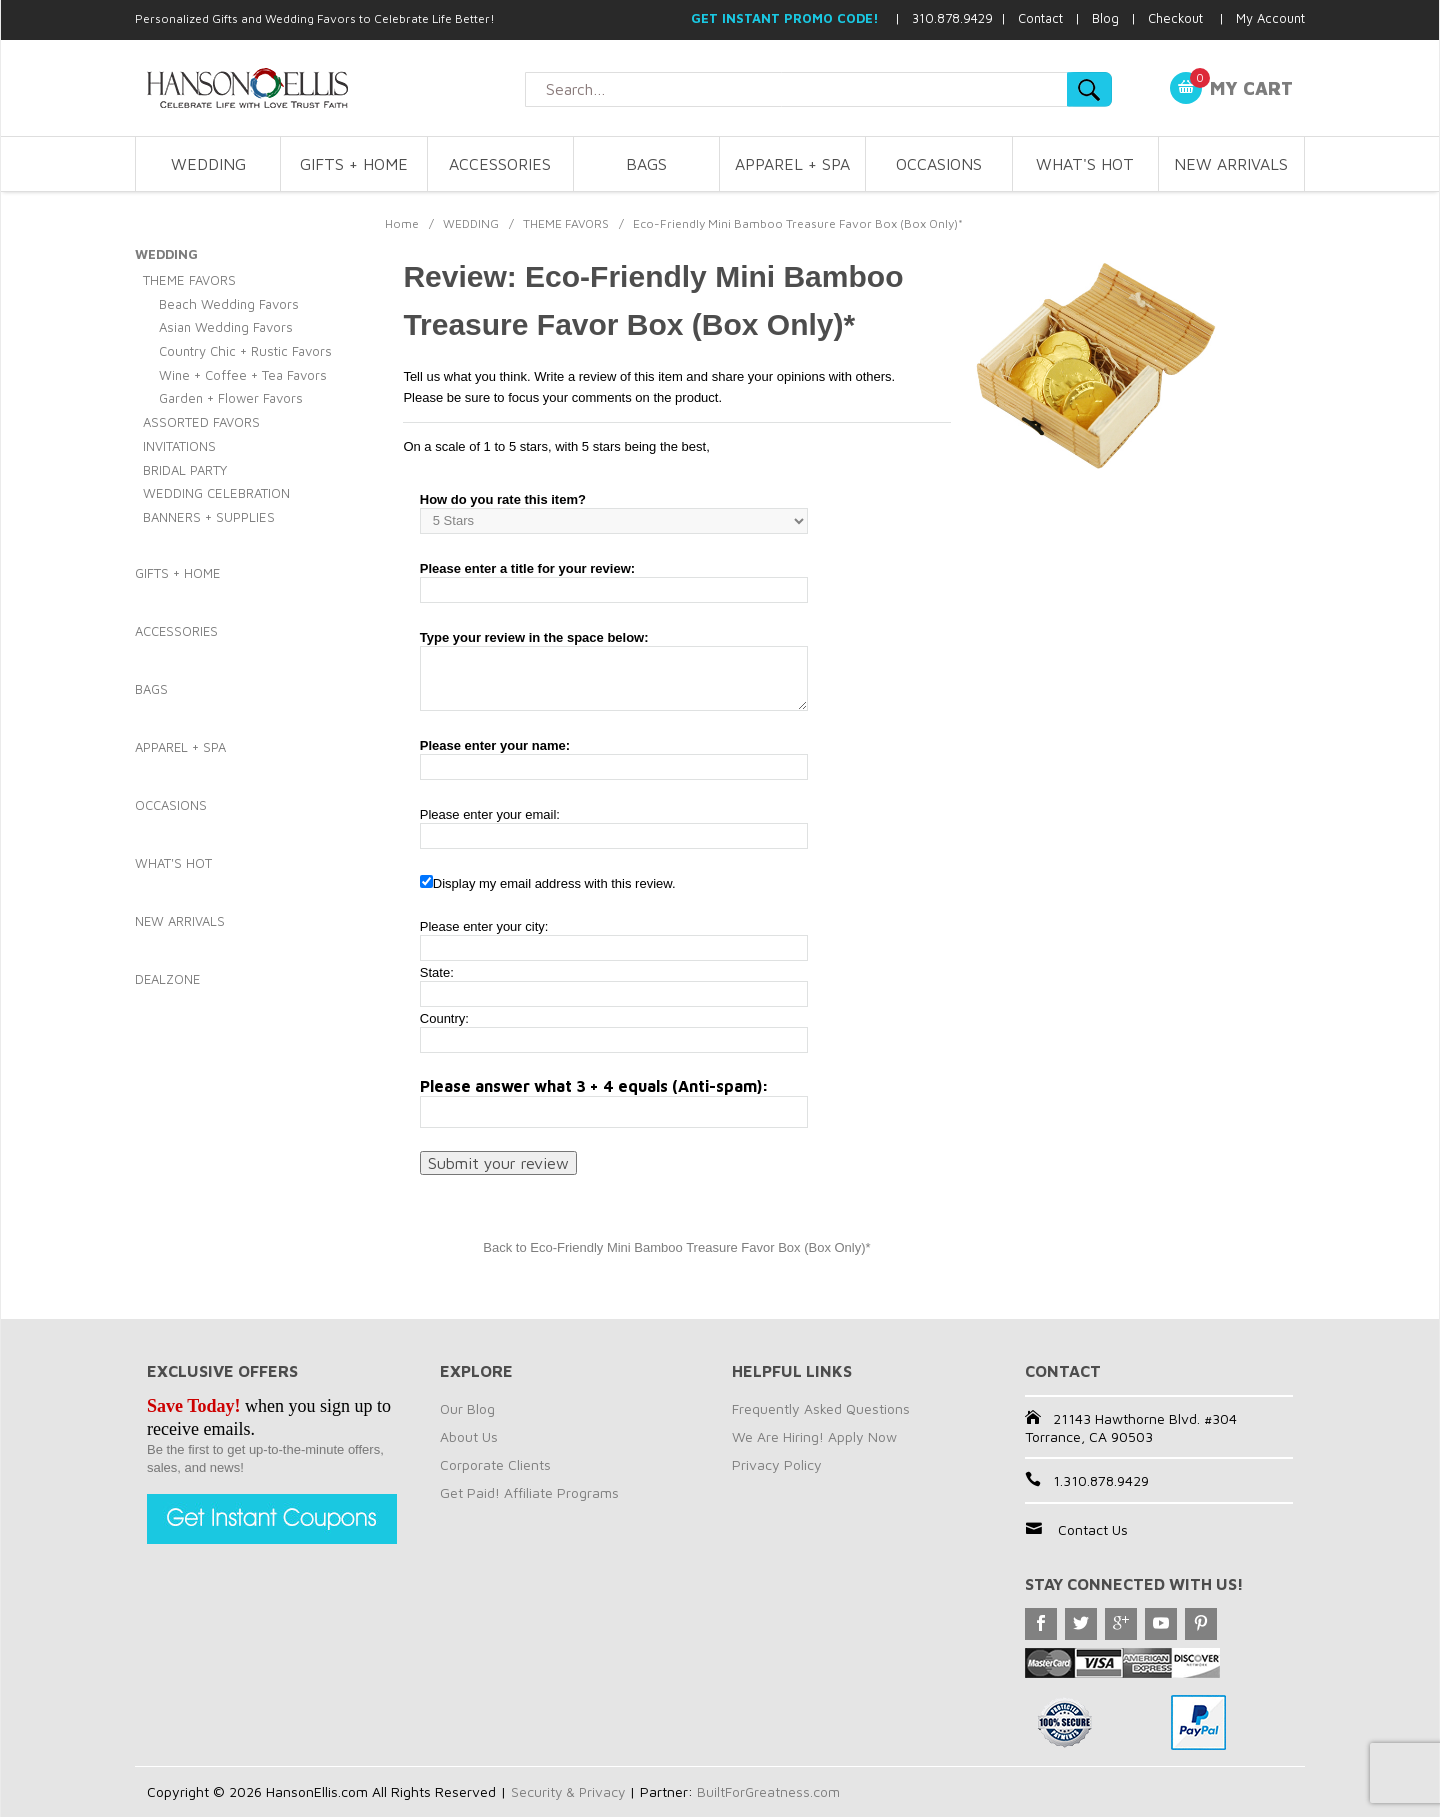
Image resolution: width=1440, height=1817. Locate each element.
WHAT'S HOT (1085, 164)
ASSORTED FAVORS (201, 422)
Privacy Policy (777, 1464)
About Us (469, 1436)
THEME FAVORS (566, 223)
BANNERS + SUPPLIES (209, 517)
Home (402, 223)
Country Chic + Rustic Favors (245, 351)
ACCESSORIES (500, 164)
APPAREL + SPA (792, 164)
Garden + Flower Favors (231, 398)
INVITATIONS (179, 446)
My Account (1270, 18)
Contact (1040, 18)
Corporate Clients (495, 1464)
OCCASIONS (939, 164)
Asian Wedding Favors (226, 327)
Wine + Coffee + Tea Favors (243, 375)
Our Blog (467, 1408)
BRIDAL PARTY (185, 470)
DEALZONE (167, 979)
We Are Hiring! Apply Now (814, 1436)
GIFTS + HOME (354, 164)
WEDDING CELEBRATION (216, 493)
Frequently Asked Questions (821, 1408)
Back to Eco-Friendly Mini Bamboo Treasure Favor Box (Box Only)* (676, 1247)
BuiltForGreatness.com (772, 1791)
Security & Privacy (569, 1791)
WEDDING (208, 164)
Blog (1105, 18)
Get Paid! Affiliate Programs (529, 1492)
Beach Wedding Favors (229, 304)
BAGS (646, 164)
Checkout (1175, 18)
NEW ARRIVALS (1231, 164)
